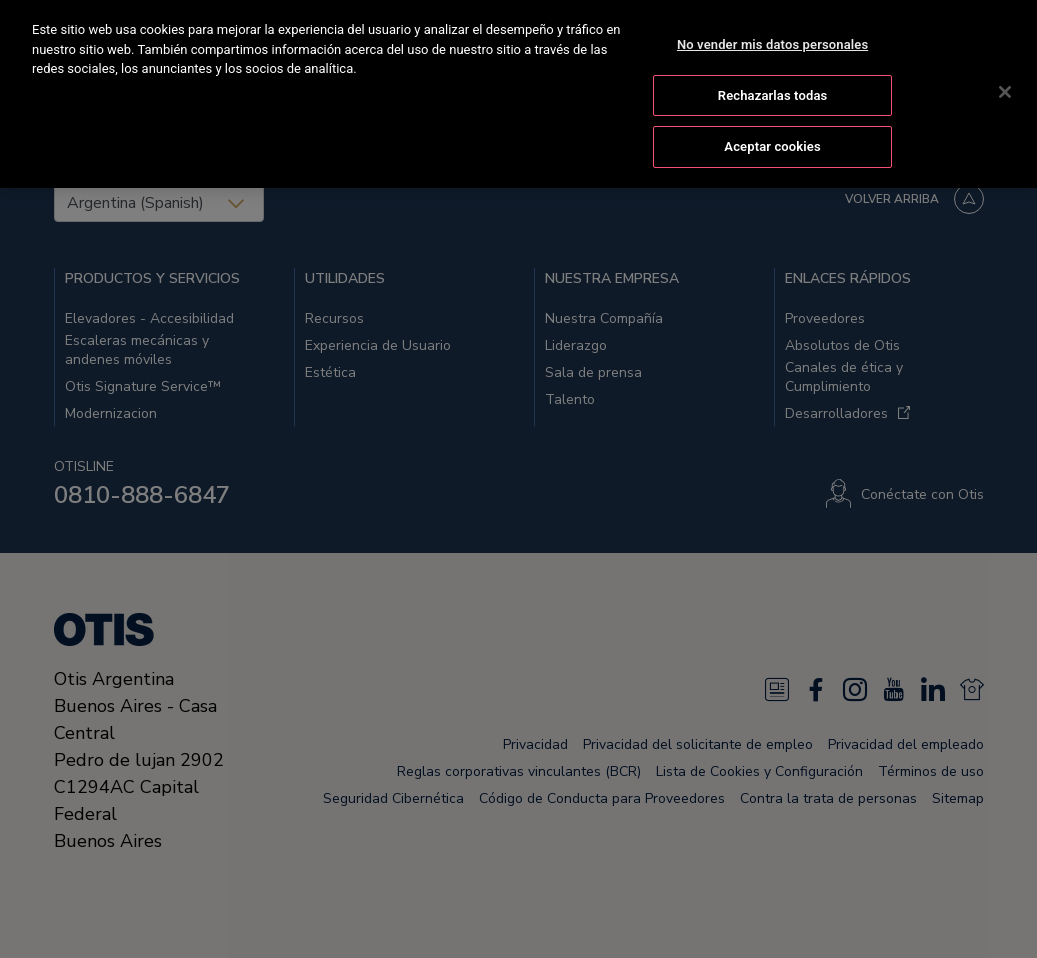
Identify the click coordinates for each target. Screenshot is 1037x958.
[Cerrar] (1005, 90)
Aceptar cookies (772, 144)
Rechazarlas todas (773, 92)
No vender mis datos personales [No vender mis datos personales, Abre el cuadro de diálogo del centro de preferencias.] (772, 42)
